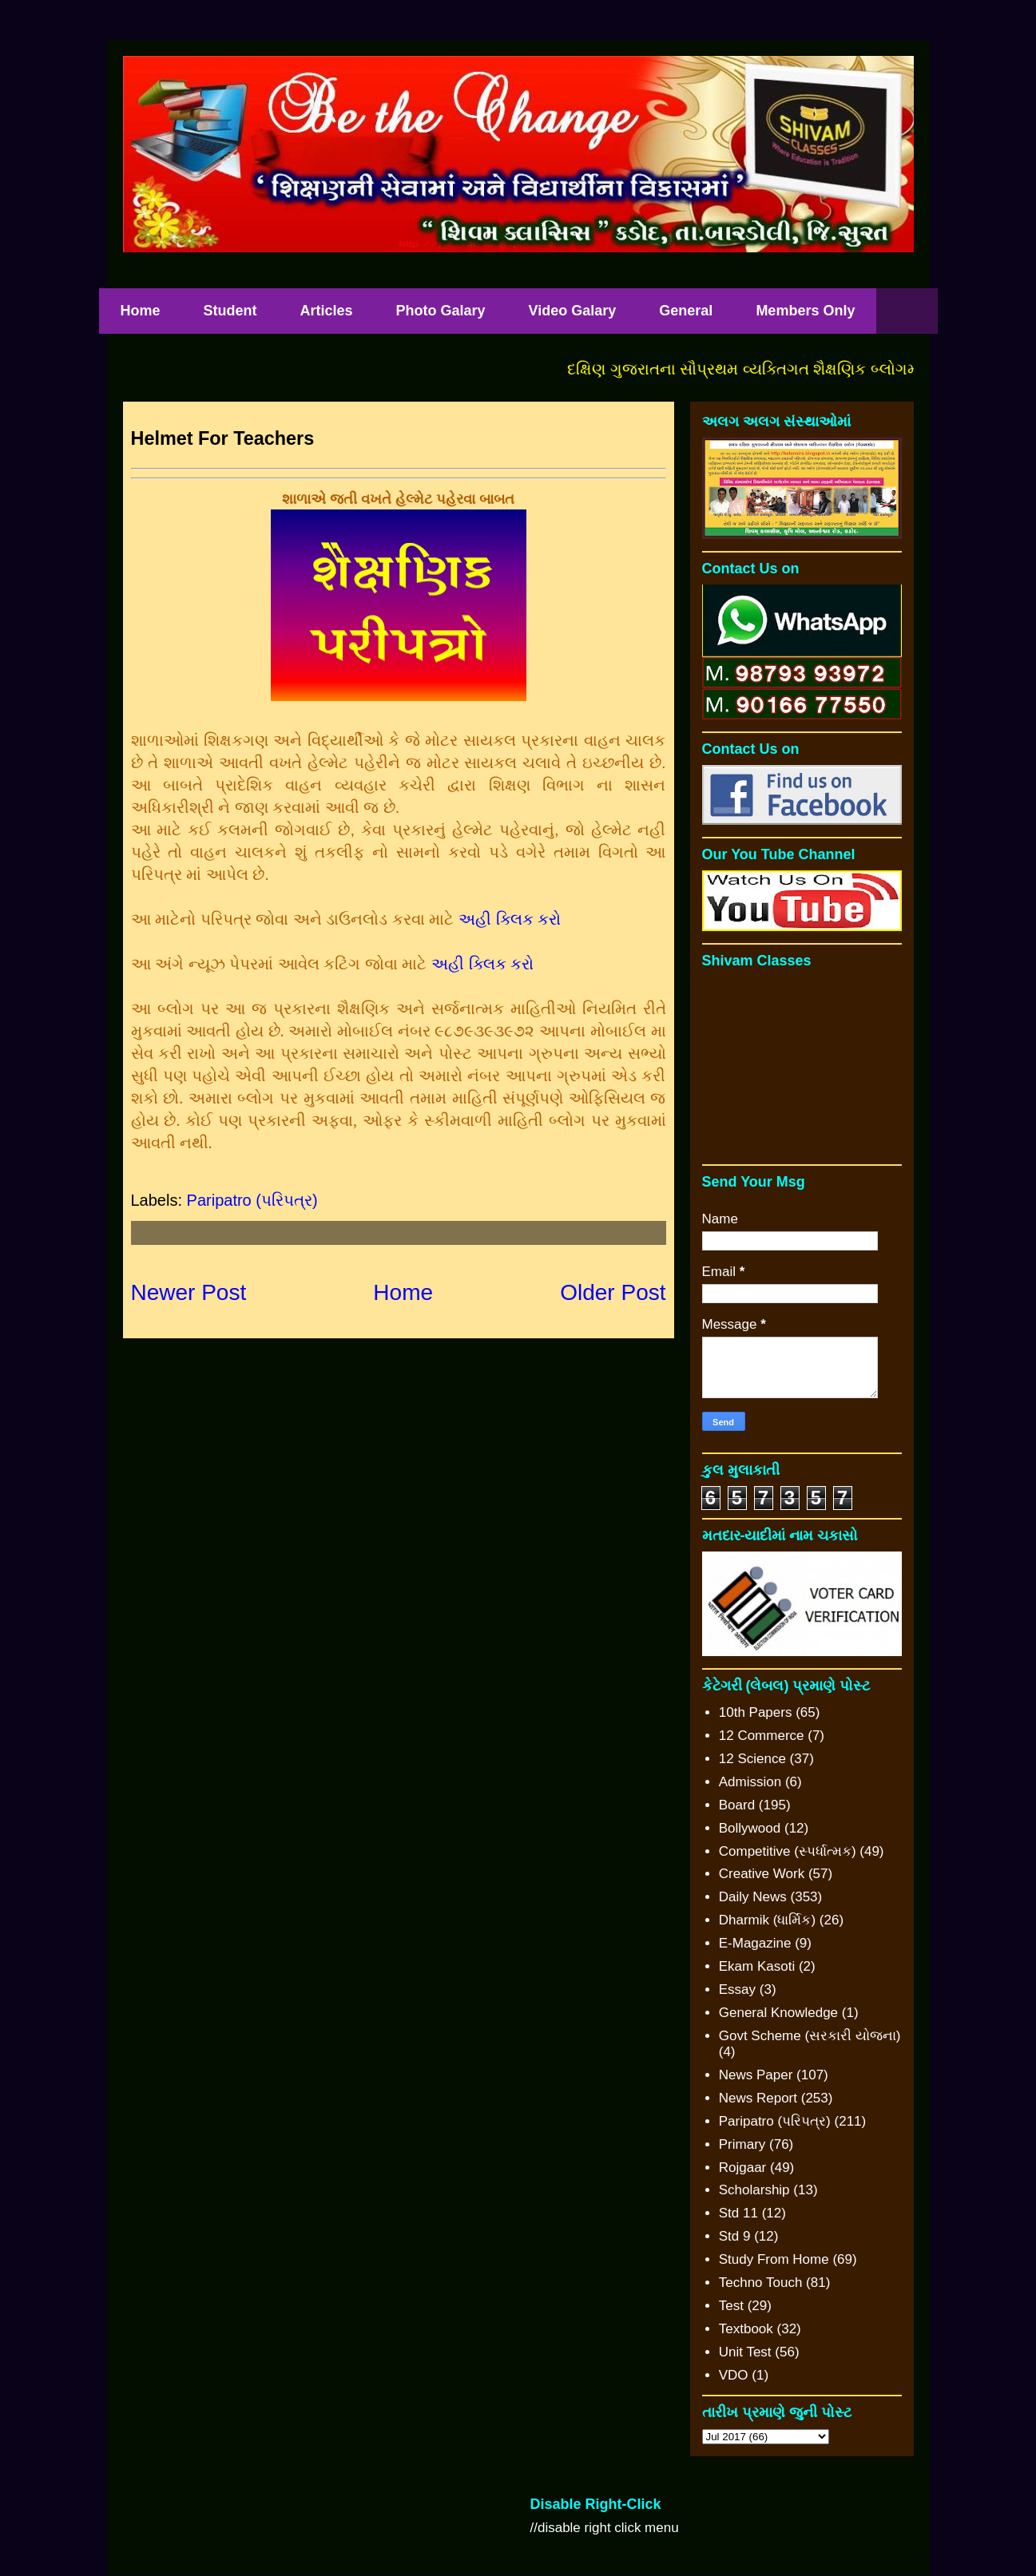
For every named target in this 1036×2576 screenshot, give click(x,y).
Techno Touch (761, 2282)
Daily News (753, 1896)
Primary (742, 2144)
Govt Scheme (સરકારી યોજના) (810, 2035)
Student (230, 311)
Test (731, 2305)
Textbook (746, 2328)
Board (737, 1805)
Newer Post (189, 1292)
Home (141, 311)
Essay (737, 1989)
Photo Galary (441, 311)
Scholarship (754, 2190)
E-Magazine (755, 1943)
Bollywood (750, 1828)
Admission (750, 1781)
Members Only (805, 311)
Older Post (612, 1292)
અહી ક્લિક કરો (509, 919)
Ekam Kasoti (757, 1966)
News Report (758, 2098)
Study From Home (774, 2259)
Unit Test (745, 2352)
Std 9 (735, 2236)
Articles (326, 311)
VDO (733, 2375)
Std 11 (738, 2213)
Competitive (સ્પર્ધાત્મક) (787, 1851)
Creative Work (761, 1873)
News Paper (756, 2075)
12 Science (752, 1758)
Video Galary (573, 311)
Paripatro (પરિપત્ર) (252, 1200)
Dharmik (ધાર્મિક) (767, 1920)
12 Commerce (761, 1735)
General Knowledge (778, 2012)
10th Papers (755, 1712)
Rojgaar (743, 2167)
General (685, 311)
